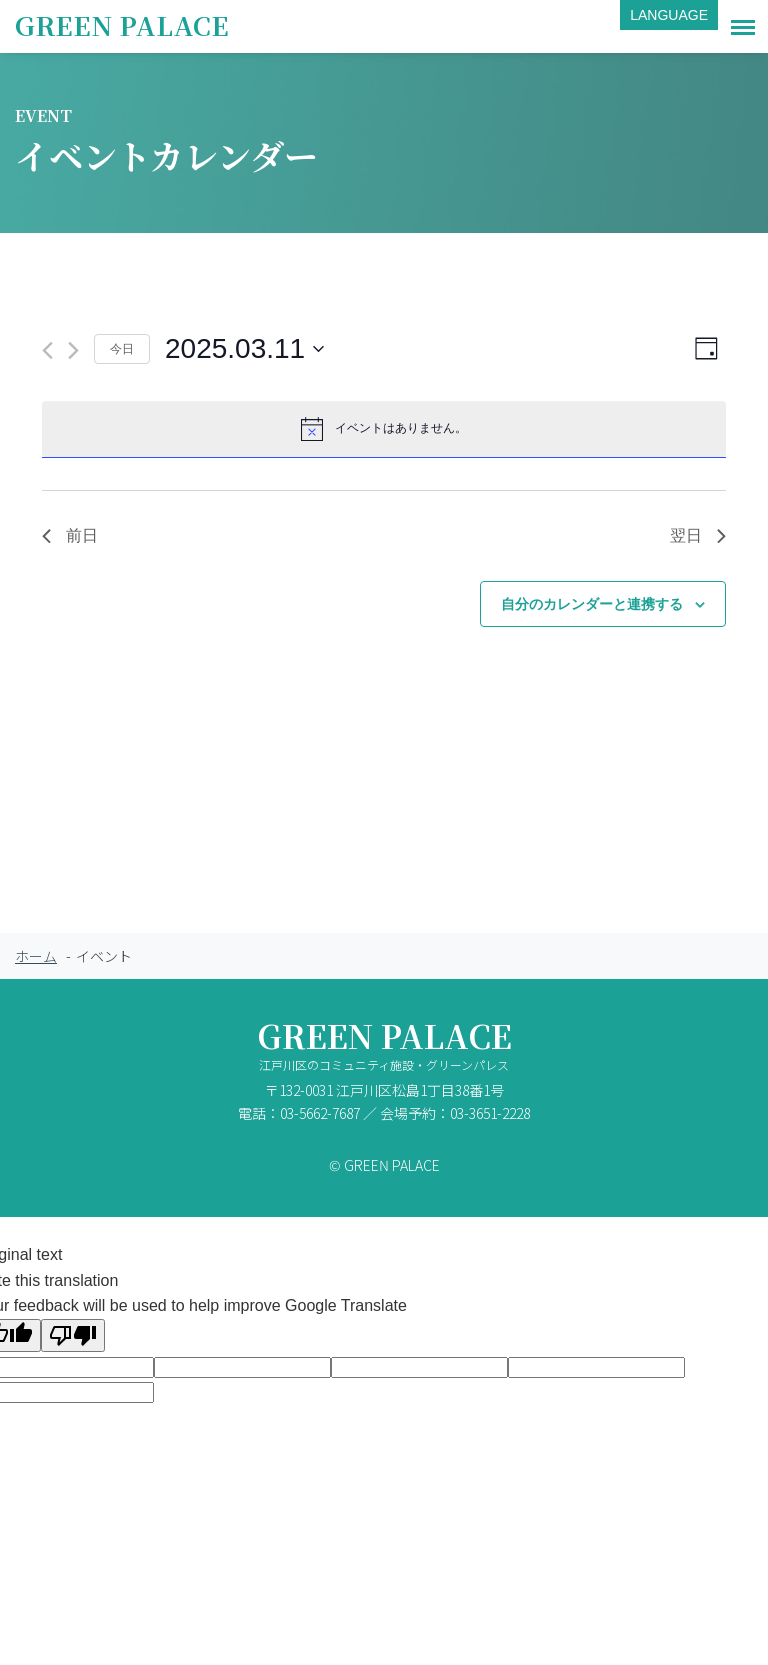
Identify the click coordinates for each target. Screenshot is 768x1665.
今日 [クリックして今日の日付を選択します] (122, 349)
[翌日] (73, 350)
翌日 (698, 535)
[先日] (47, 350)
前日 (70, 535)
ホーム (36, 956)
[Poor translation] (73, 1335)
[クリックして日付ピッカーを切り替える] (244, 349)
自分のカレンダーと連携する (592, 604)
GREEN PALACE (122, 24)
